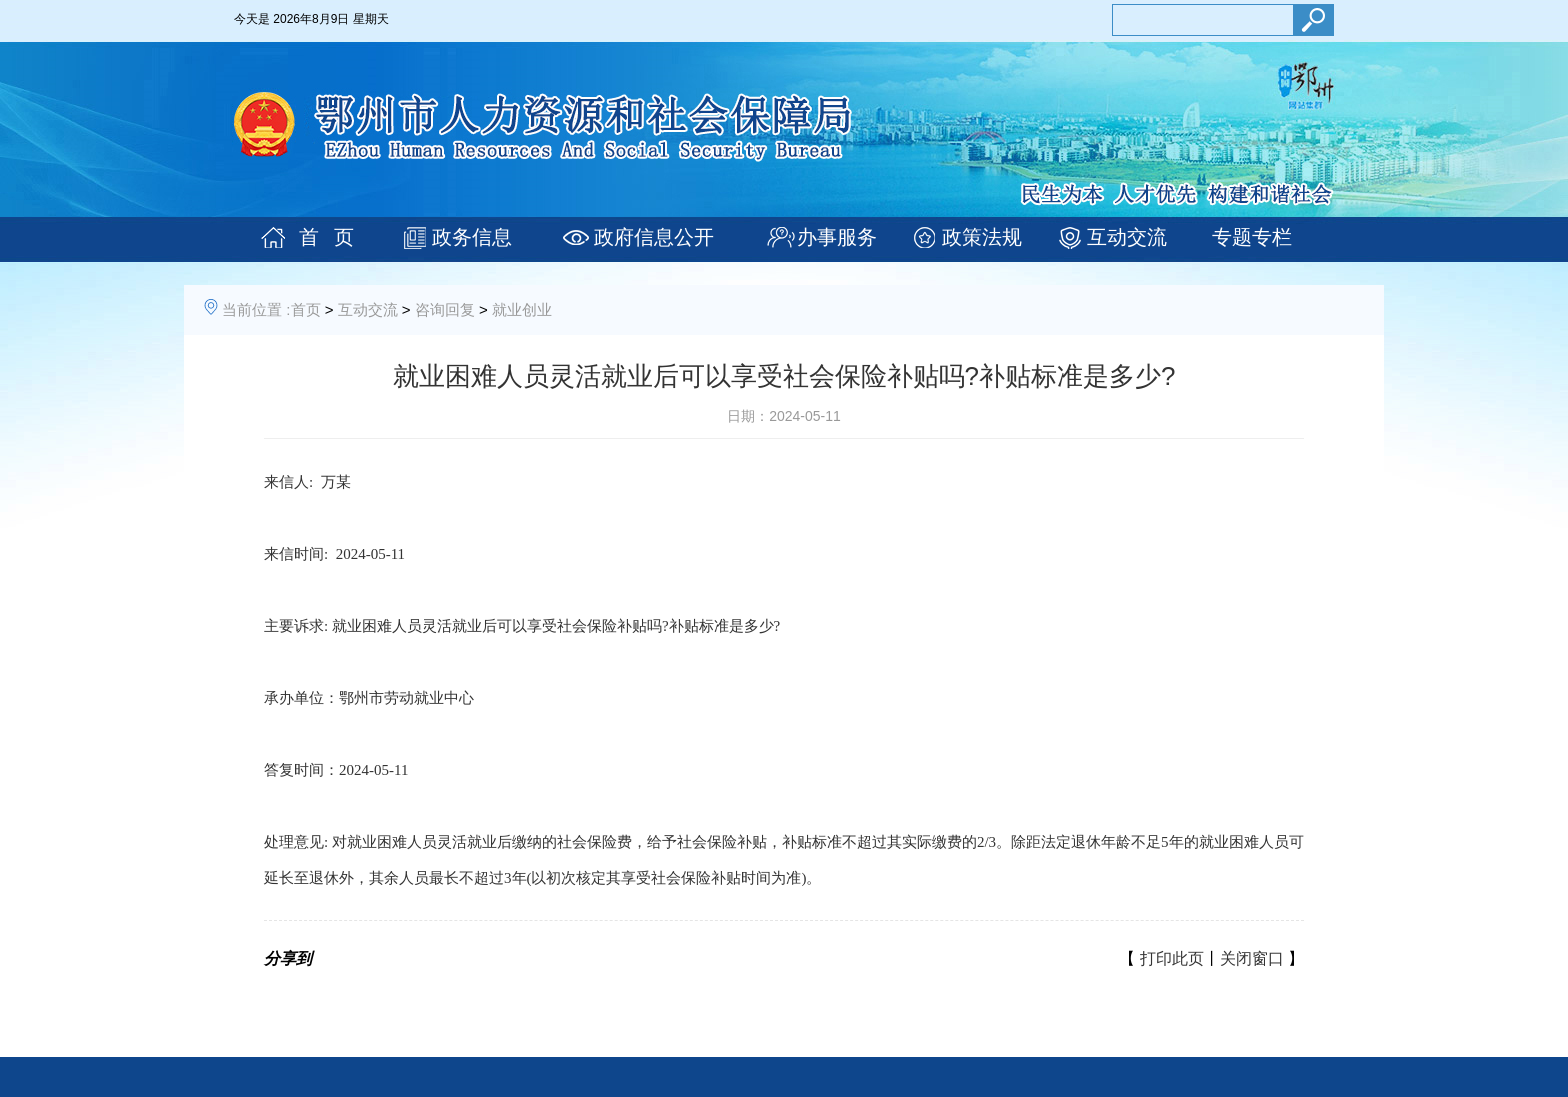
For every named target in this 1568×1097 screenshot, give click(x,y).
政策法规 (982, 237)
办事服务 (837, 237)
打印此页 (1172, 958)
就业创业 (522, 309)
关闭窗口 (1252, 958)
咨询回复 (445, 309)
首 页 (326, 237)
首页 (306, 309)
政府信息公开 (654, 237)
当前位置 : (256, 309)
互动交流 (1127, 237)
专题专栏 (1252, 237)
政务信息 (472, 237)
